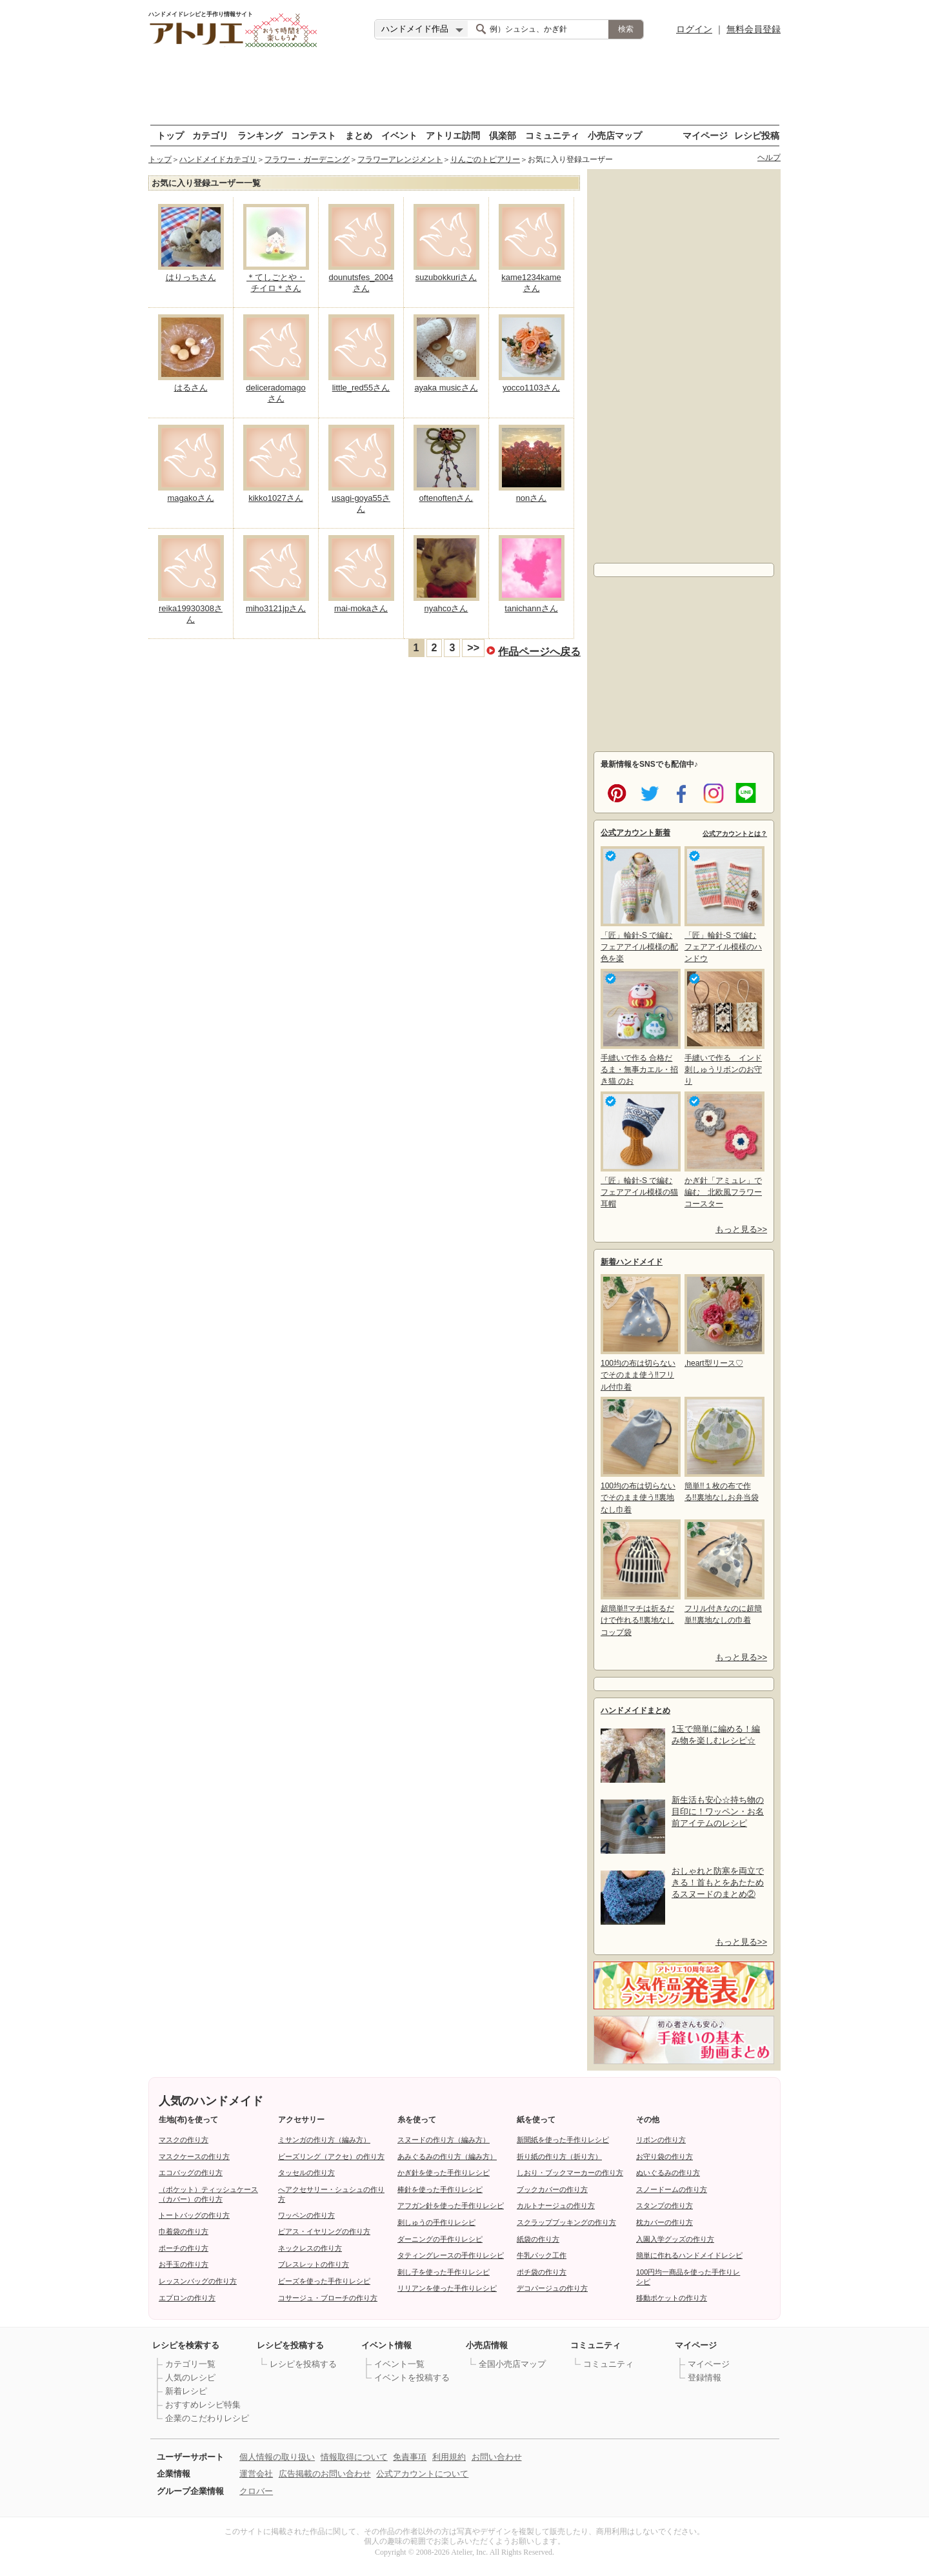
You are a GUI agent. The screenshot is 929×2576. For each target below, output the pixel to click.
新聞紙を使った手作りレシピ (563, 2140)
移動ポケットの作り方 (671, 2298)
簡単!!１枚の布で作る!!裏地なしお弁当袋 (723, 1449)
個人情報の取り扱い (277, 2457)
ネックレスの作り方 (310, 2248)
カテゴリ (210, 135)
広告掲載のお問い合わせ (325, 2474)
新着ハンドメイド (632, 1261)
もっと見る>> (741, 1229)
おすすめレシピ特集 (203, 2404)
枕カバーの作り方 (664, 2222)
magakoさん (190, 498)
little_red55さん (361, 387)
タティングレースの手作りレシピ (450, 2255)
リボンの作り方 (661, 2140)
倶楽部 (502, 135)
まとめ (358, 135)
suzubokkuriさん (446, 277)
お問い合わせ (497, 2457)
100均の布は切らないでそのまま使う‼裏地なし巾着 (639, 1455)
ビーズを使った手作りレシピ (324, 2281)
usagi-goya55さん (361, 503)
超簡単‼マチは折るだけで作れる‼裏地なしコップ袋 (639, 1577)
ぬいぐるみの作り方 (668, 2172)
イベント (399, 135)
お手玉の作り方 (183, 2264)
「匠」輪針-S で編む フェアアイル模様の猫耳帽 (639, 1149)
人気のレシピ (190, 2377)
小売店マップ (615, 135)
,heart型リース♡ (723, 1321)
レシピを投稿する (303, 2364)
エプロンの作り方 (187, 2298)
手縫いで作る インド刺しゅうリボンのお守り (723, 1027)
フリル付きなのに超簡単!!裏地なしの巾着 (723, 1572)
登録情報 (704, 2377)
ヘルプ (769, 157)
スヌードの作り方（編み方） (443, 2140)
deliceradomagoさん (276, 393)
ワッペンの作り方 (306, 2215)
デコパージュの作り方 (552, 2288)
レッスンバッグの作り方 (198, 2281)
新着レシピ (186, 2391)
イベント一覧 (399, 2364)
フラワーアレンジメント (400, 159)
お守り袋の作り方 (664, 2156)
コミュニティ (552, 135)
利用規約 (449, 2457)
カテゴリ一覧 (190, 2364)
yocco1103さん (531, 387)
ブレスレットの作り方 (313, 2264)
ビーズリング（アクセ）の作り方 (331, 2156)
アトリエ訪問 (453, 135)
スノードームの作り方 (671, 2189)
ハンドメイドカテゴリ (218, 159)
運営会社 (256, 2474)
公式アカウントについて (422, 2474)
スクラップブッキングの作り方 (566, 2222)
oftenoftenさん (446, 498)
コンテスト (313, 135)
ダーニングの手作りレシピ (440, 2239)
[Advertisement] (464, 87)
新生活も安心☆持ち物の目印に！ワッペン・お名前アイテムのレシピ (718, 1811)
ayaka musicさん (445, 387)
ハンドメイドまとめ (635, 1710)
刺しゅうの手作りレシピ (436, 2222)
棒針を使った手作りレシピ (440, 2189)
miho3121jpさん (276, 608)
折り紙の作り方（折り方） (559, 2156)
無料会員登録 (753, 29)
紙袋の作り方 (538, 2239)
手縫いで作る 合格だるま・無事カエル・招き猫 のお (639, 1027)
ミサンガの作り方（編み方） (324, 2140)
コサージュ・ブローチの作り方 (327, 2298)
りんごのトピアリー (485, 159)
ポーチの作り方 (183, 2248)
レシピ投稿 (756, 135)
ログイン (694, 29)
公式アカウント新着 (635, 832)
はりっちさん (191, 277)
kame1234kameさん (531, 282)
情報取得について (354, 2457)
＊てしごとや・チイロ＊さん (275, 282)
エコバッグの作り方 (191, 2172)
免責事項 (409, 2457)
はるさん (191, 387)
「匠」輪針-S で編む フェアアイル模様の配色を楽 (639, 904)
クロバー (256, 2491)
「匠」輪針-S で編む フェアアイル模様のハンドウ (723, 904)
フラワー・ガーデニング (307, 159)
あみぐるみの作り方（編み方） (447, 2156)
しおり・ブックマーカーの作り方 (570, 2172)
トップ (170, 135)
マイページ (705, 135)
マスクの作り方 (183, 2140)
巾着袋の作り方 (183, 2231)
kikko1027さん (275, 498)
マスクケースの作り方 (194, 2156)
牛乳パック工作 (541, 2255)
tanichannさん (530, 608)
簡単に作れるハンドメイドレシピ (689, 2255)
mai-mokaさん (361, 608)
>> (473, 647)
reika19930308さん (191, 613)
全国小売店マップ (512, 2364)
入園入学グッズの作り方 (675, 2239)
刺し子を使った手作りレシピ (443, 2272)
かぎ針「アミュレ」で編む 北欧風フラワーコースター (723, 1149)
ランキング (260, 135)
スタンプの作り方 (664, 2205)
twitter (647, 791)
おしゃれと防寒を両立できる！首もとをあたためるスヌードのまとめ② (718, 1882)
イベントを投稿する (412, 2377)
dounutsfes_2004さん (361, 282)
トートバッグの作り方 (194, 2215)
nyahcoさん (446, 608)
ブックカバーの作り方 (552, 2189)
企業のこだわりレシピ (207, 2418)
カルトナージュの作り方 (556, 2205)
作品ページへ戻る (539, 650)
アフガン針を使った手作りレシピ (450, 2205)
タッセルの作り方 (306, 2172)
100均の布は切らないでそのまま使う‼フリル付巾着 (639, 1332)
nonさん (531, 498)
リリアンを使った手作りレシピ (447, 2288)
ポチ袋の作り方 (541, 2272)
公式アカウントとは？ (735, 833)
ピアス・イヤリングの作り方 (324, 2231)
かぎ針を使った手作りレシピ (443, 2172)
